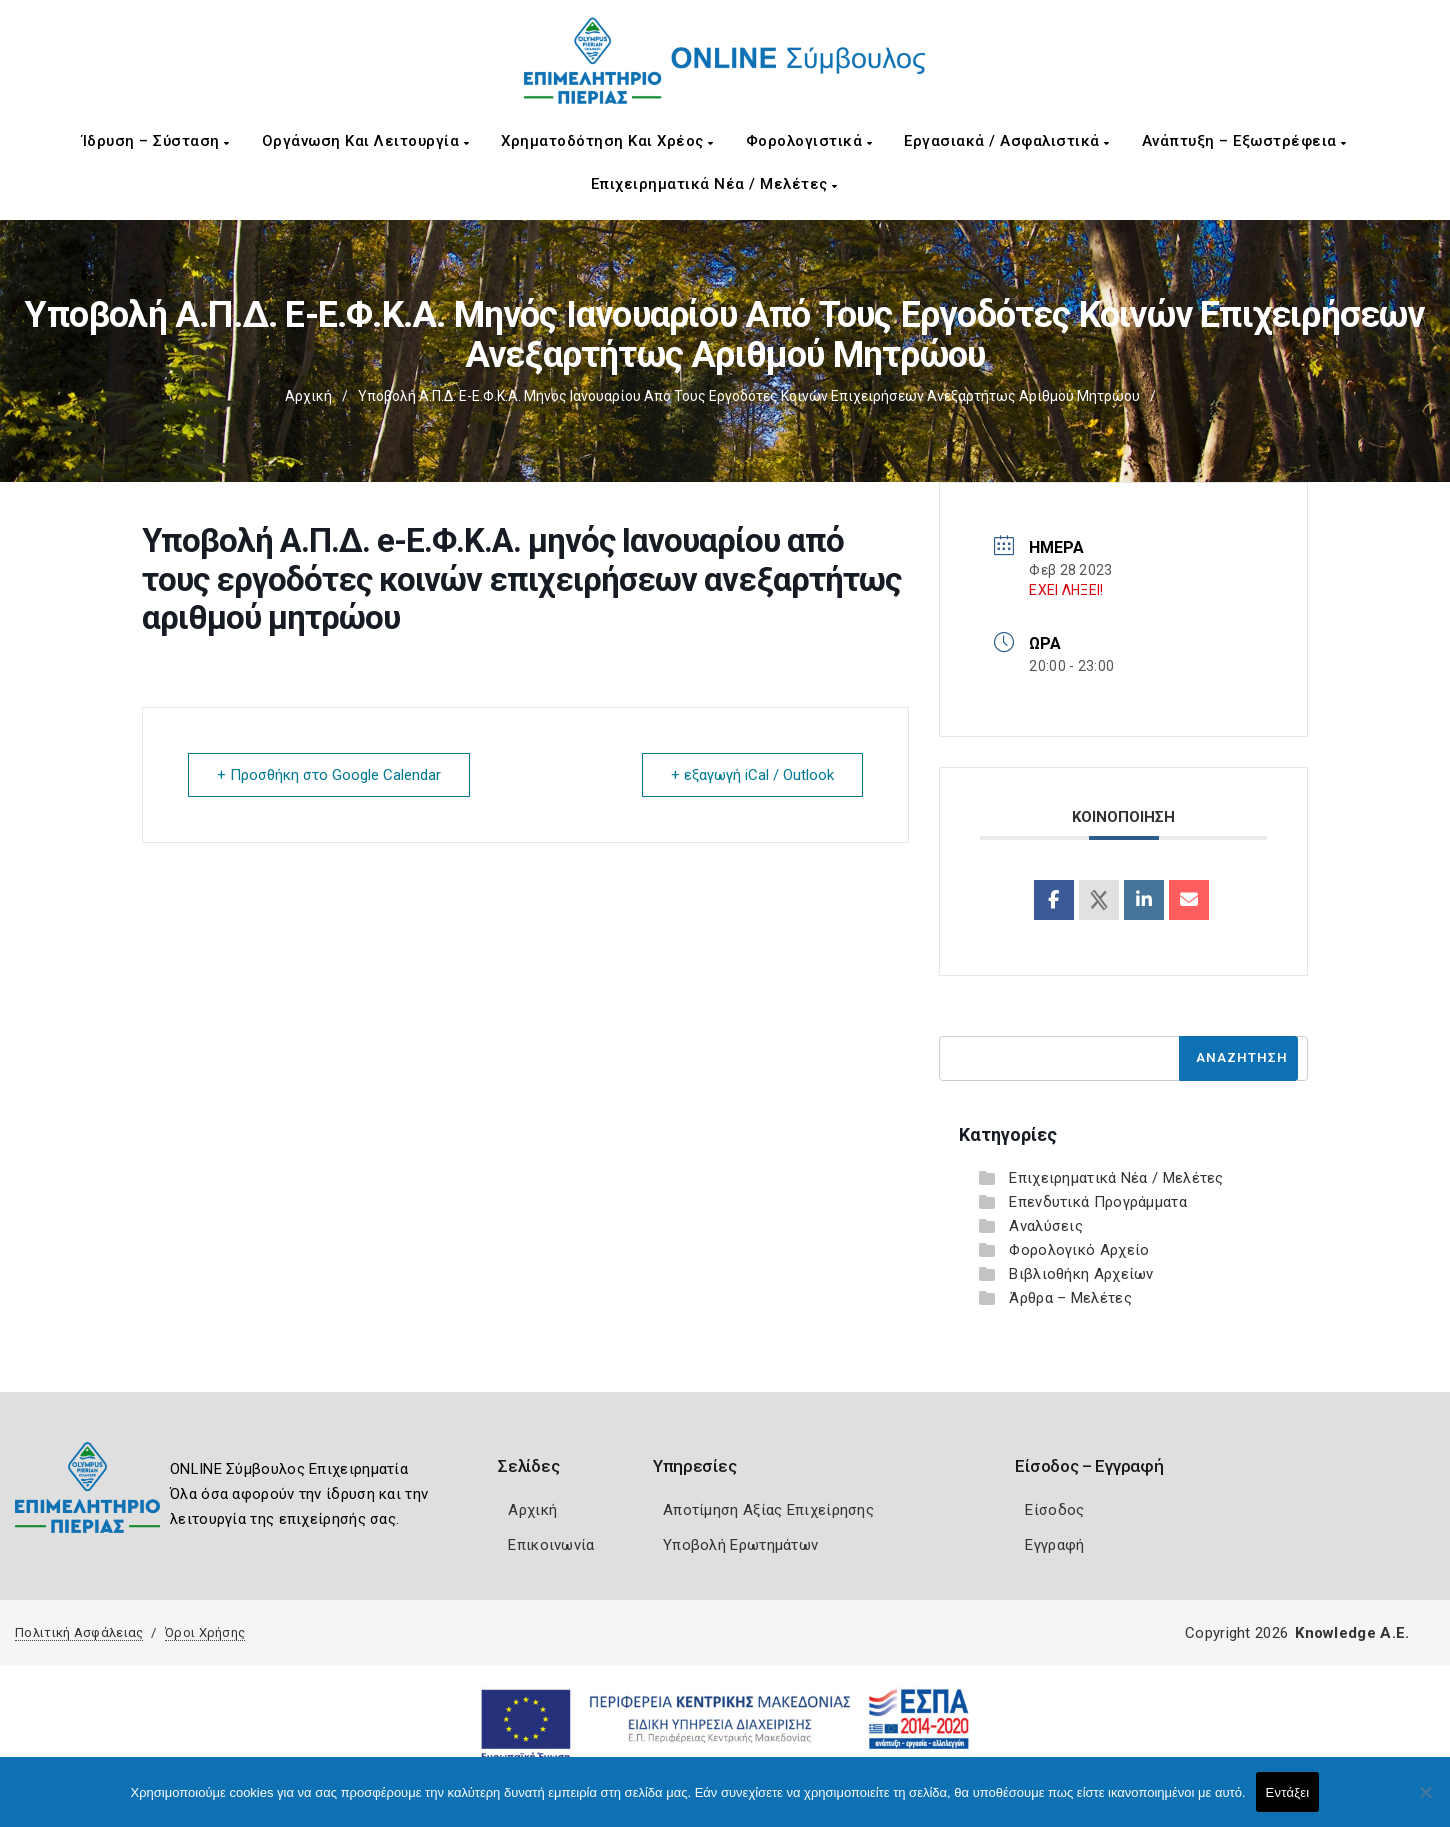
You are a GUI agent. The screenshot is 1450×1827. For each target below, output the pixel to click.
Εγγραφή (1054, 1545)
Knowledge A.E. (1352, 1633)
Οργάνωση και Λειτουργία (366, 141)
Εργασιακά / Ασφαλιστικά (1007, 141)
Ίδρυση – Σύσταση (156, 141)
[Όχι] (1425, 1802)
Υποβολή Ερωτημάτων (740, 1545)
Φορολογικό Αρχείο (1079, 1250)
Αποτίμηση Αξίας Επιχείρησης (768, 1510)
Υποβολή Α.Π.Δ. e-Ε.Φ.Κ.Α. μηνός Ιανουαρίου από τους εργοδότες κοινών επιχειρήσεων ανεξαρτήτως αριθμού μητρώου (749, 396)
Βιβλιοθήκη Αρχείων (1081, 1274)
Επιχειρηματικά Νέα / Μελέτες (714, 184)
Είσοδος (1054, 1510)
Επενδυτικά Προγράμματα (1098, 1202)
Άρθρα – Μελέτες (1070, 1298)
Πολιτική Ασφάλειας (79, 1632)
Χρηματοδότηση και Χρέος (607, 141)
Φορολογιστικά (809, 141)
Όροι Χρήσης (205, 1632)
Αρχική (308, 396)
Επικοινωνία (551, 1545)
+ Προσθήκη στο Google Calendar (329, 775)
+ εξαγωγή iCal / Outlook (752, 775)
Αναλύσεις (1046, 1226)
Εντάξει (1288, 1792)
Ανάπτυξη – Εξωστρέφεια (1244, 141)
